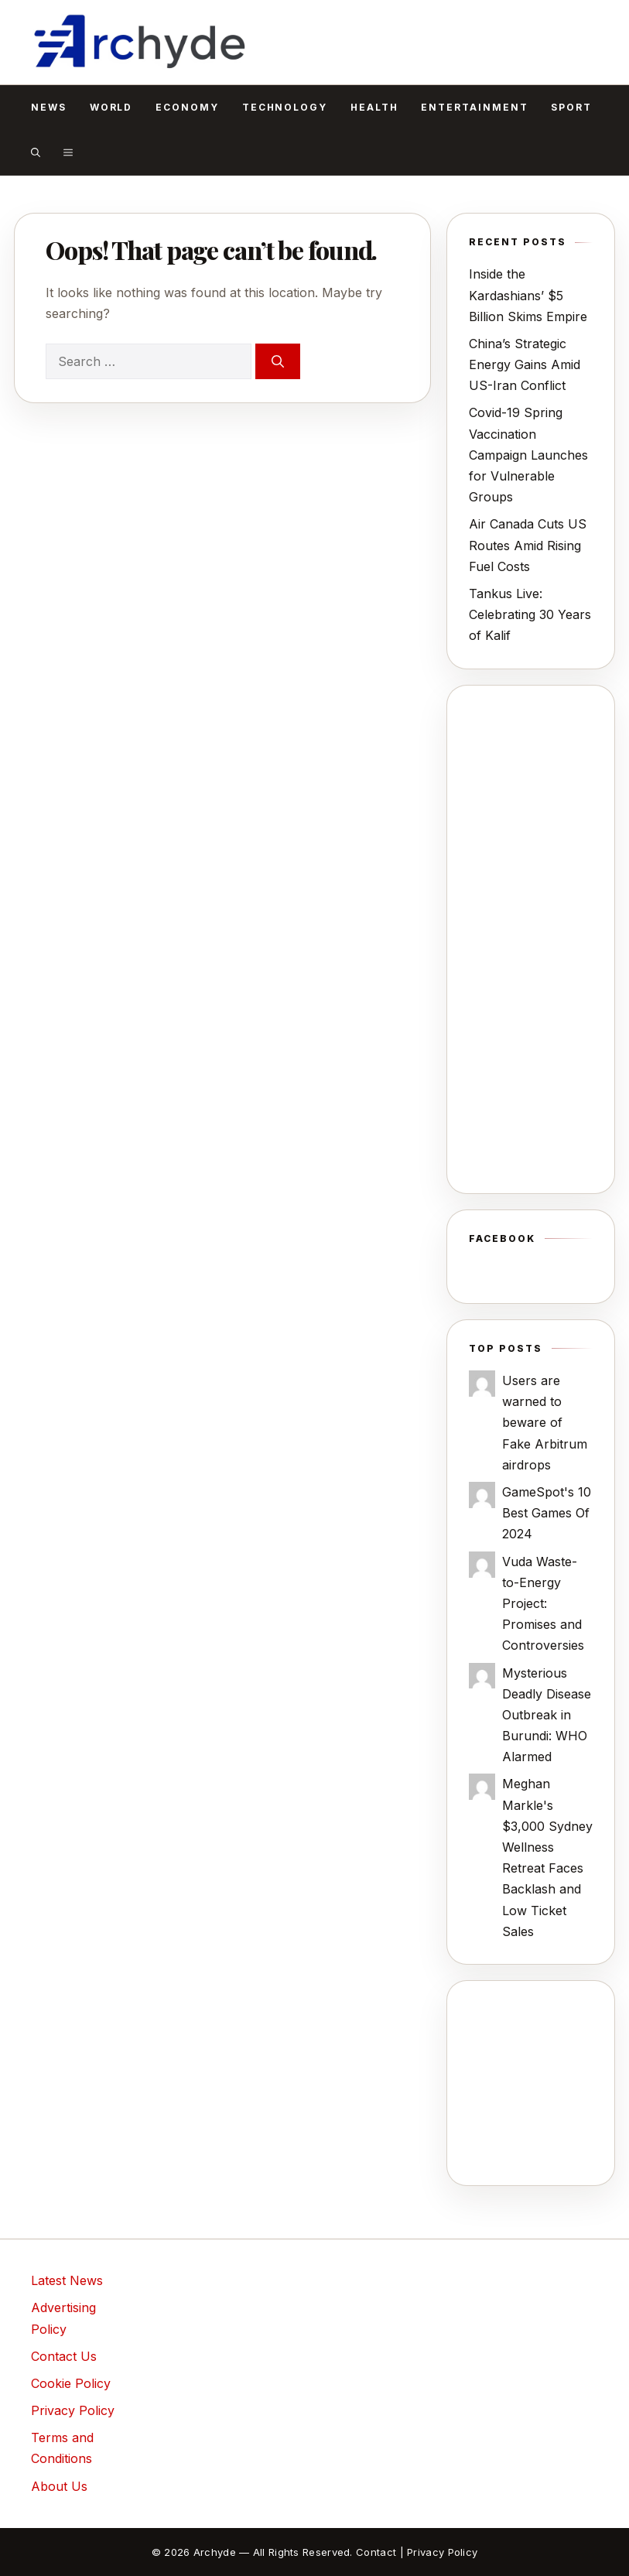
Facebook (502, 1238)
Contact (376, 2552)
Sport (571, 107)
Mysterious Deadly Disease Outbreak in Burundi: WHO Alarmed (546, 1715)
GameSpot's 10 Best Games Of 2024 (546, 1512)
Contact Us (64, 2356)
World (111, 107)
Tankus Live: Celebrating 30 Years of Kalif (530, 614)
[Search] (277, 361)
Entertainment (474, 107)
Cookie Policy (71, 2383)
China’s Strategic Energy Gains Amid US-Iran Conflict (524, 364)
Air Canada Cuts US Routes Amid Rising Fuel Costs (527, 544)
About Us (59, 2486)
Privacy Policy (73, 2410)
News (49, 107)
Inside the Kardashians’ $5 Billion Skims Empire (528, 294)
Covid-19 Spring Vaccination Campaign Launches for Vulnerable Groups (528, 455)
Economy (187, 107)
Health (374, 107)
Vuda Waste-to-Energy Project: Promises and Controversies (543, 1604)
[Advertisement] (531, 939)
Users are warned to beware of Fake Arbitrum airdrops (544, 1423)
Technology (284, 107)
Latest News (67, 2280)
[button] (35, 152)
